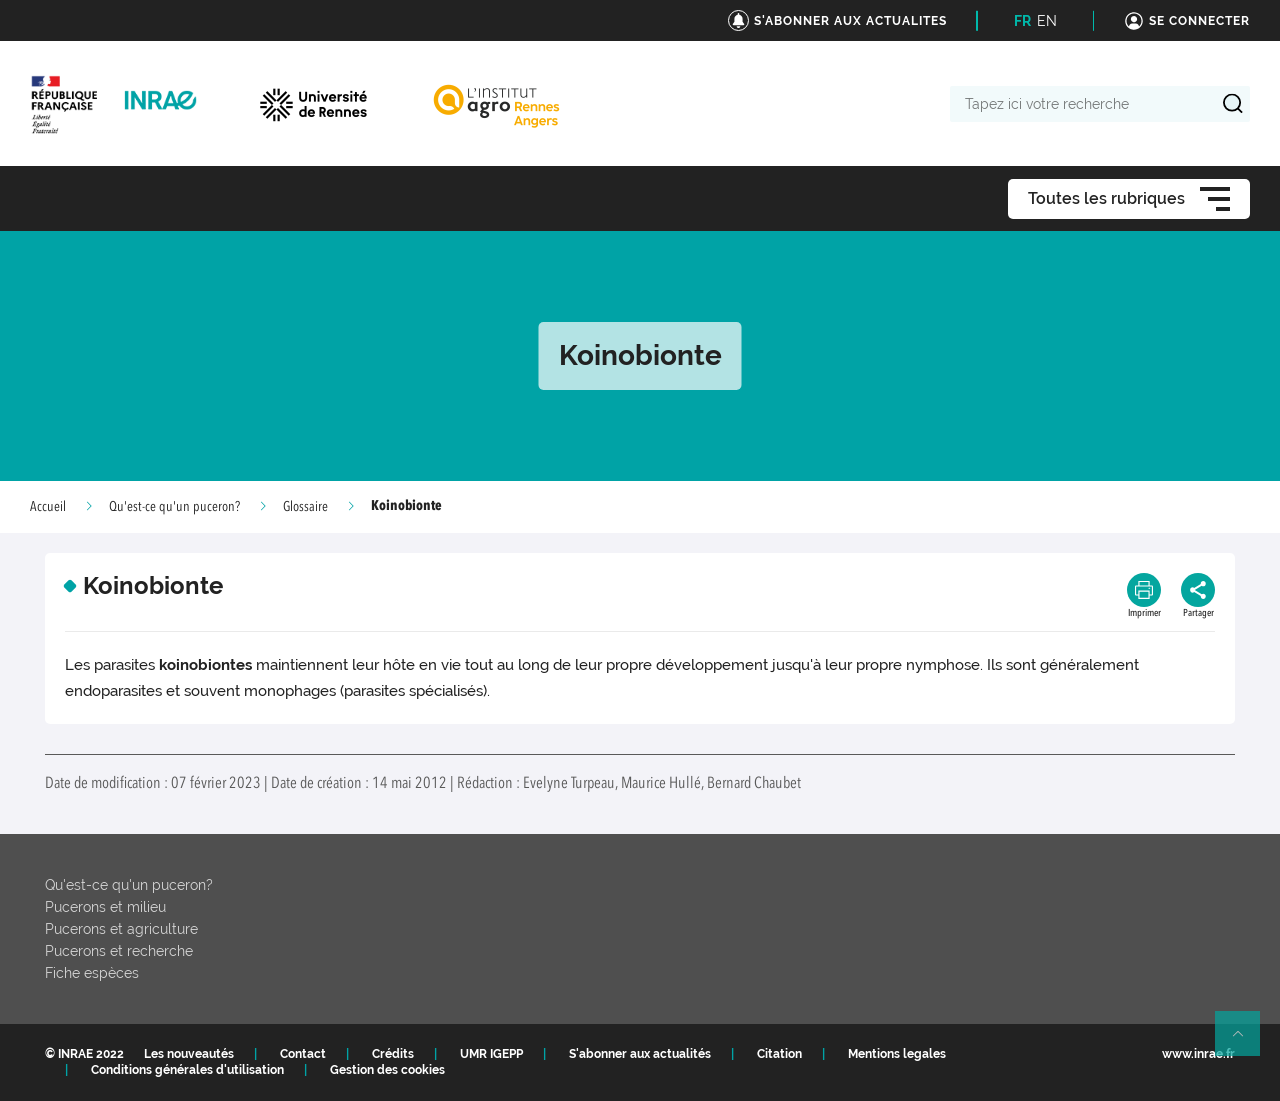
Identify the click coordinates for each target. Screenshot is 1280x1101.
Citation (779, 1054)
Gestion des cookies (387, 1070)
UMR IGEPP (491, 1054)
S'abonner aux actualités (640, 1054)
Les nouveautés (189, 1054)
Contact (303, 1054)
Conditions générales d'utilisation (187, 1070)
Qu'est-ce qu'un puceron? (174, 507)
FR (1022, 21)
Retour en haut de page (1246, 1042)
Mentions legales (897, 1054)
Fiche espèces (92, 973)
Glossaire (305, 507)
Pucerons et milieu (105, 907)
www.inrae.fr (1198, 1054)
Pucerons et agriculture (121, 929)
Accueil (48, 507)
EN (1047, 21)
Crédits (393, 1054)
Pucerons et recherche (119, 951)
